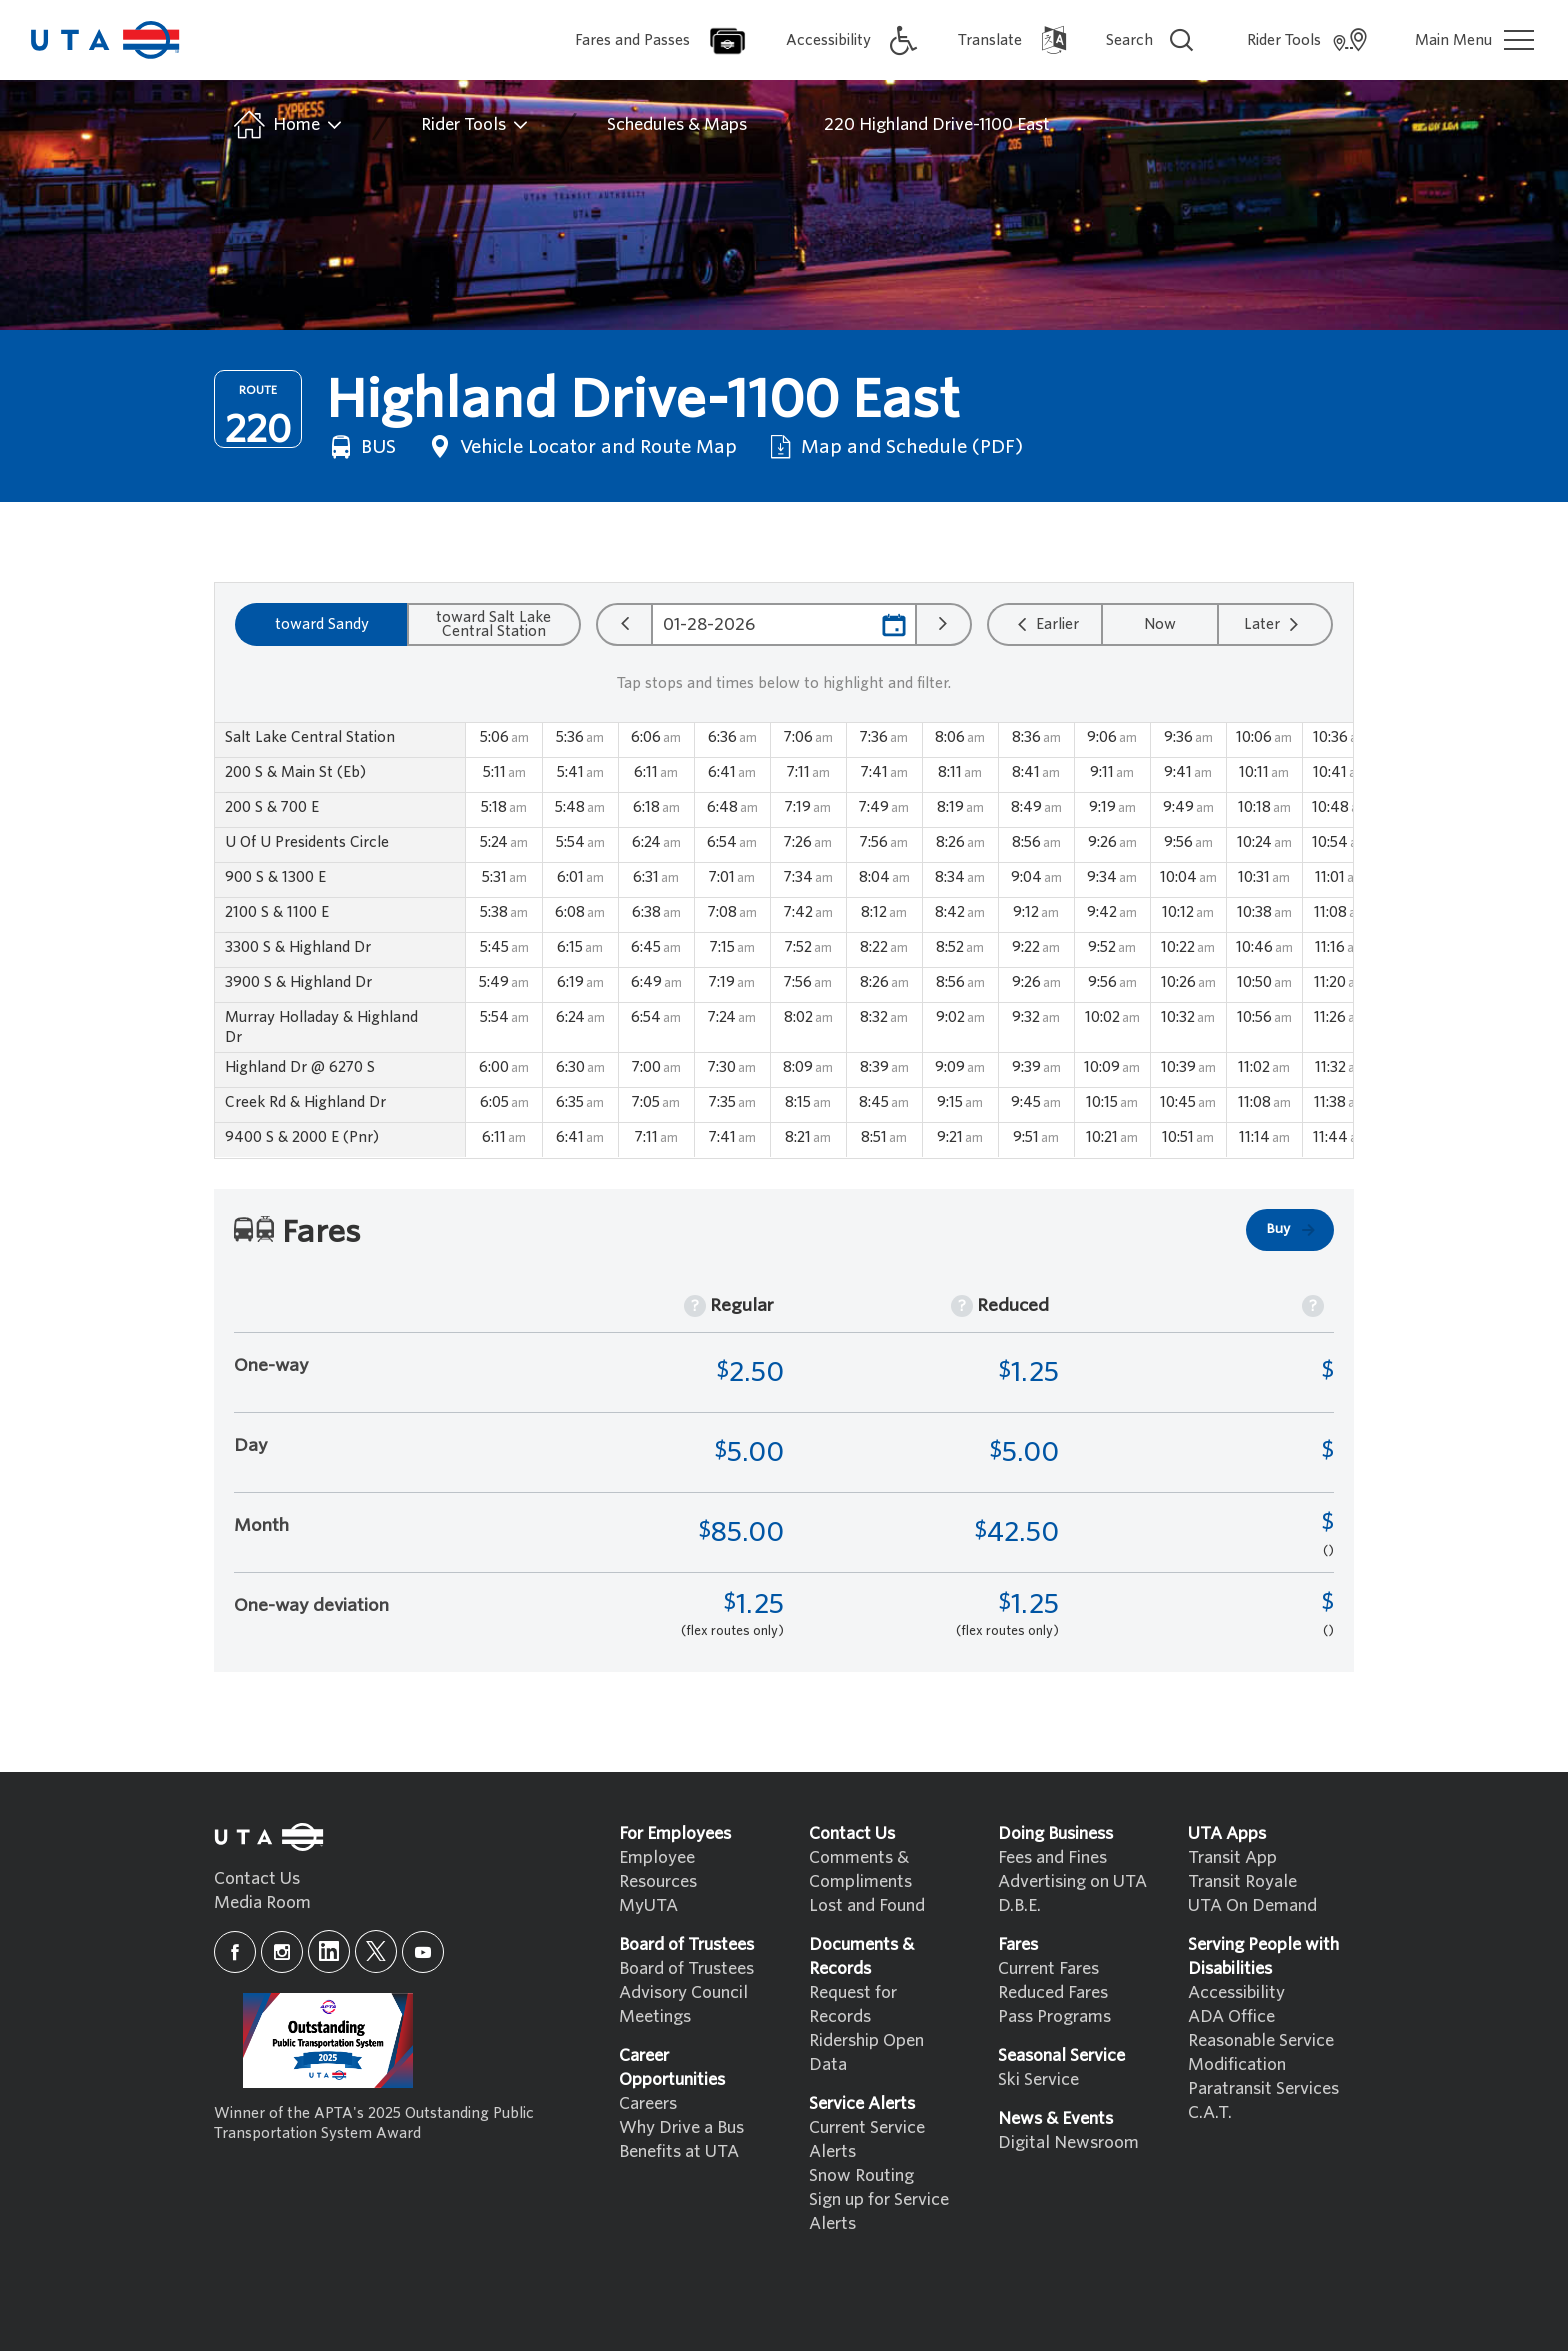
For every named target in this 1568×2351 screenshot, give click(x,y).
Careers (648, 2103)
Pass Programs (1054, 2016)
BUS (361, 447)
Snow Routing (861, 2175)
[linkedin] (329, 1951)
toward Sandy (322, 624)
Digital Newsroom (1068, 2142)
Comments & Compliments (860, 1869)
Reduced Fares (1053, 1992)
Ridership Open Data (866, 2052)
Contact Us (257, 1878)
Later (1274, 624)
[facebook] (235, 1952)
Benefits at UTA (679, 2151)
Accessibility (1236, 1992)
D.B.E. (1019, 1905)
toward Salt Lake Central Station (493, 624)
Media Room (262, 1902)
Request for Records (853, 2004)
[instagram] (282, 1952)
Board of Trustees (686, 1968)
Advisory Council (683, 1992)
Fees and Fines (1052, 1857)
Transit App (1232, 1857)
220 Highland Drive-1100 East (937, 124)
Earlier (1045, 624)
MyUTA (648, 1905)
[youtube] (423, 1952)
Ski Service (1038, 2079)
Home (286, 125)
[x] (376, 1951)
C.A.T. (1210, 2112)
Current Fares (1048, 1968)
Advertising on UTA (1072, 1881)
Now (1160, 624)
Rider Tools (475, 125)
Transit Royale (1242, 1881)
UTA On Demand (1252, 1905)
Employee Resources (658, 1869)
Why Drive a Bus (681, 2127)
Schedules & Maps (677, 124)
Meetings (655, 2016)
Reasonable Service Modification (1261, 2052)
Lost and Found (867, 1905)
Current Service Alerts (867, 2139)
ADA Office (1231, 2016)
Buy (1292, 1230)
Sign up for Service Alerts (879, 2211)
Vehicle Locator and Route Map (581, 447)
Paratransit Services (1263, 2088)
